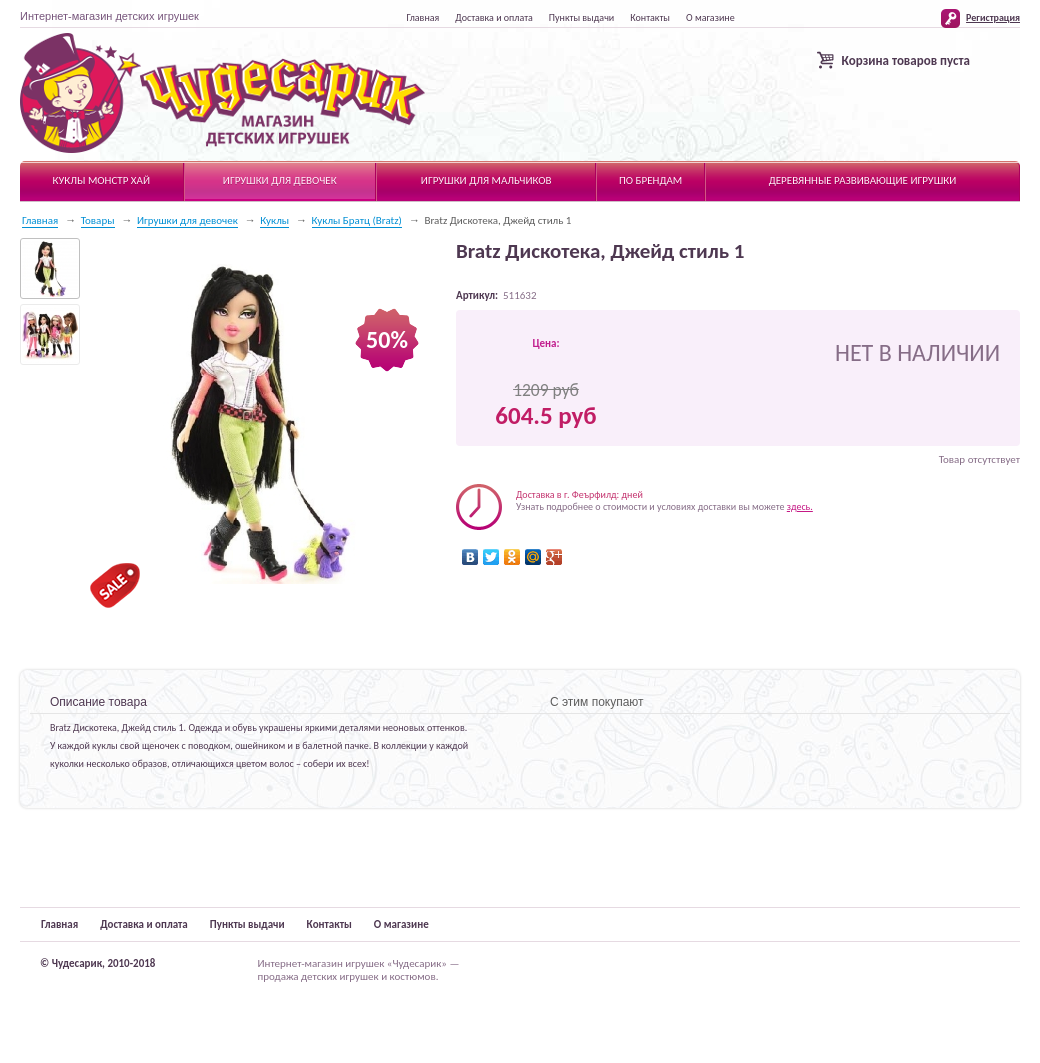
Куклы (274, 220)
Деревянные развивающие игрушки (863, 180)
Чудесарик (222, 94)
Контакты (650, 18)
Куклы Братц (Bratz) (357, 220)
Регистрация (993, 18)
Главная (422, 18)
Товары (98, 220)
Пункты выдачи (581, 18)
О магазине (710, 18)
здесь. (800, 506)
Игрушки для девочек (280, 180)
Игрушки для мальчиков (486, 180)
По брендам (650, 180)
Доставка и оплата (494, 18)
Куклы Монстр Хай (101, 180)
